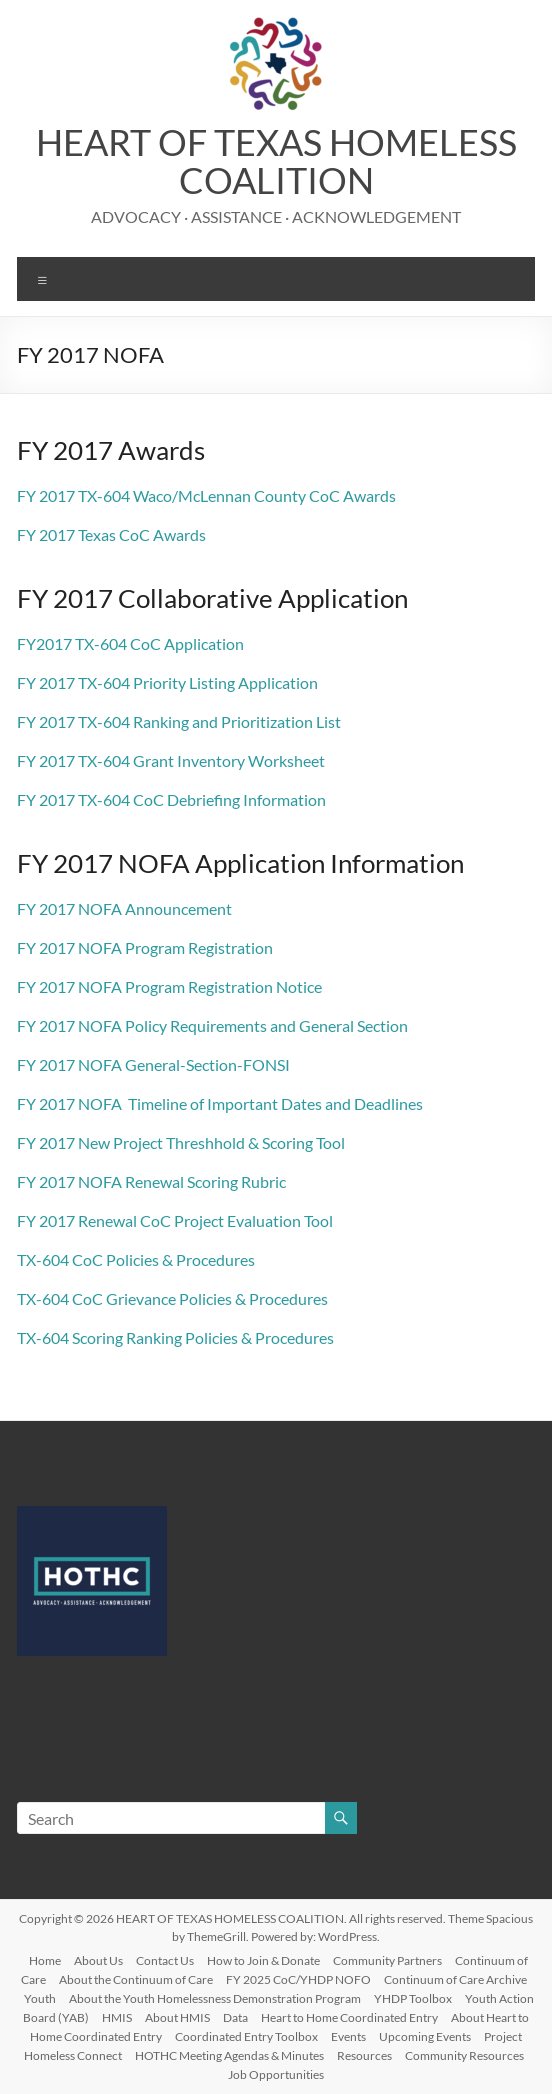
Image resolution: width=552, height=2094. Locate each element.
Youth (40, 1998)
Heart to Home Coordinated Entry (349, 2017)
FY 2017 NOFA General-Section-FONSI (153, 1064)
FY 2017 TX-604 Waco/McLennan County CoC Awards (206, 495)
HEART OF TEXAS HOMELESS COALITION (276, 161)
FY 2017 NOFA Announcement (124, 908)
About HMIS (177, 2017)
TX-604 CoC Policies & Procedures (136, 1259)
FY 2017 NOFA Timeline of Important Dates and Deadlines (220, 1103)
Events (348, 2036)
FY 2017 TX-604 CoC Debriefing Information (171, 799)
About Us (98, 1960)
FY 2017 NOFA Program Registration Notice (169, 986)
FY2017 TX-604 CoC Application (130, 643)
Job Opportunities (276, 2074)
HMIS (117, 2017)
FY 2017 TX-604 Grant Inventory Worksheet (171, 760)
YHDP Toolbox (413, 1998)
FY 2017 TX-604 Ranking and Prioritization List (179, 721)
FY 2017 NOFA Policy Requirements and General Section (212, 1025)
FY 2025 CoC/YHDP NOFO (298, 1979)
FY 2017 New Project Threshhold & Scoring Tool (181, 1142)
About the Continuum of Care (136, 1979)
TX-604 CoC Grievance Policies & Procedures (172, 1298)
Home (45, 1960)
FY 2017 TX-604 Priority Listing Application (167, 682)
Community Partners (387, 1960)
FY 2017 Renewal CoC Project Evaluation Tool (175, 1220)
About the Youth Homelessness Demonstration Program (215, 1998)
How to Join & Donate (263, 1960)
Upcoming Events (425, 2036)
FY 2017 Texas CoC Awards (111, 534)
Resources (364, 2055)
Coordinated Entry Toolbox (246, 2036)
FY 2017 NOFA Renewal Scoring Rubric (151, 1181)
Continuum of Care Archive (455, 1979)
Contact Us (165, 1960)
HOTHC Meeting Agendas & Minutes (229, 2055)
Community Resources (464, 2055)
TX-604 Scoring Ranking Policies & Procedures (175, 1337)
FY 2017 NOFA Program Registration (145, 947)
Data (235, 2017)
